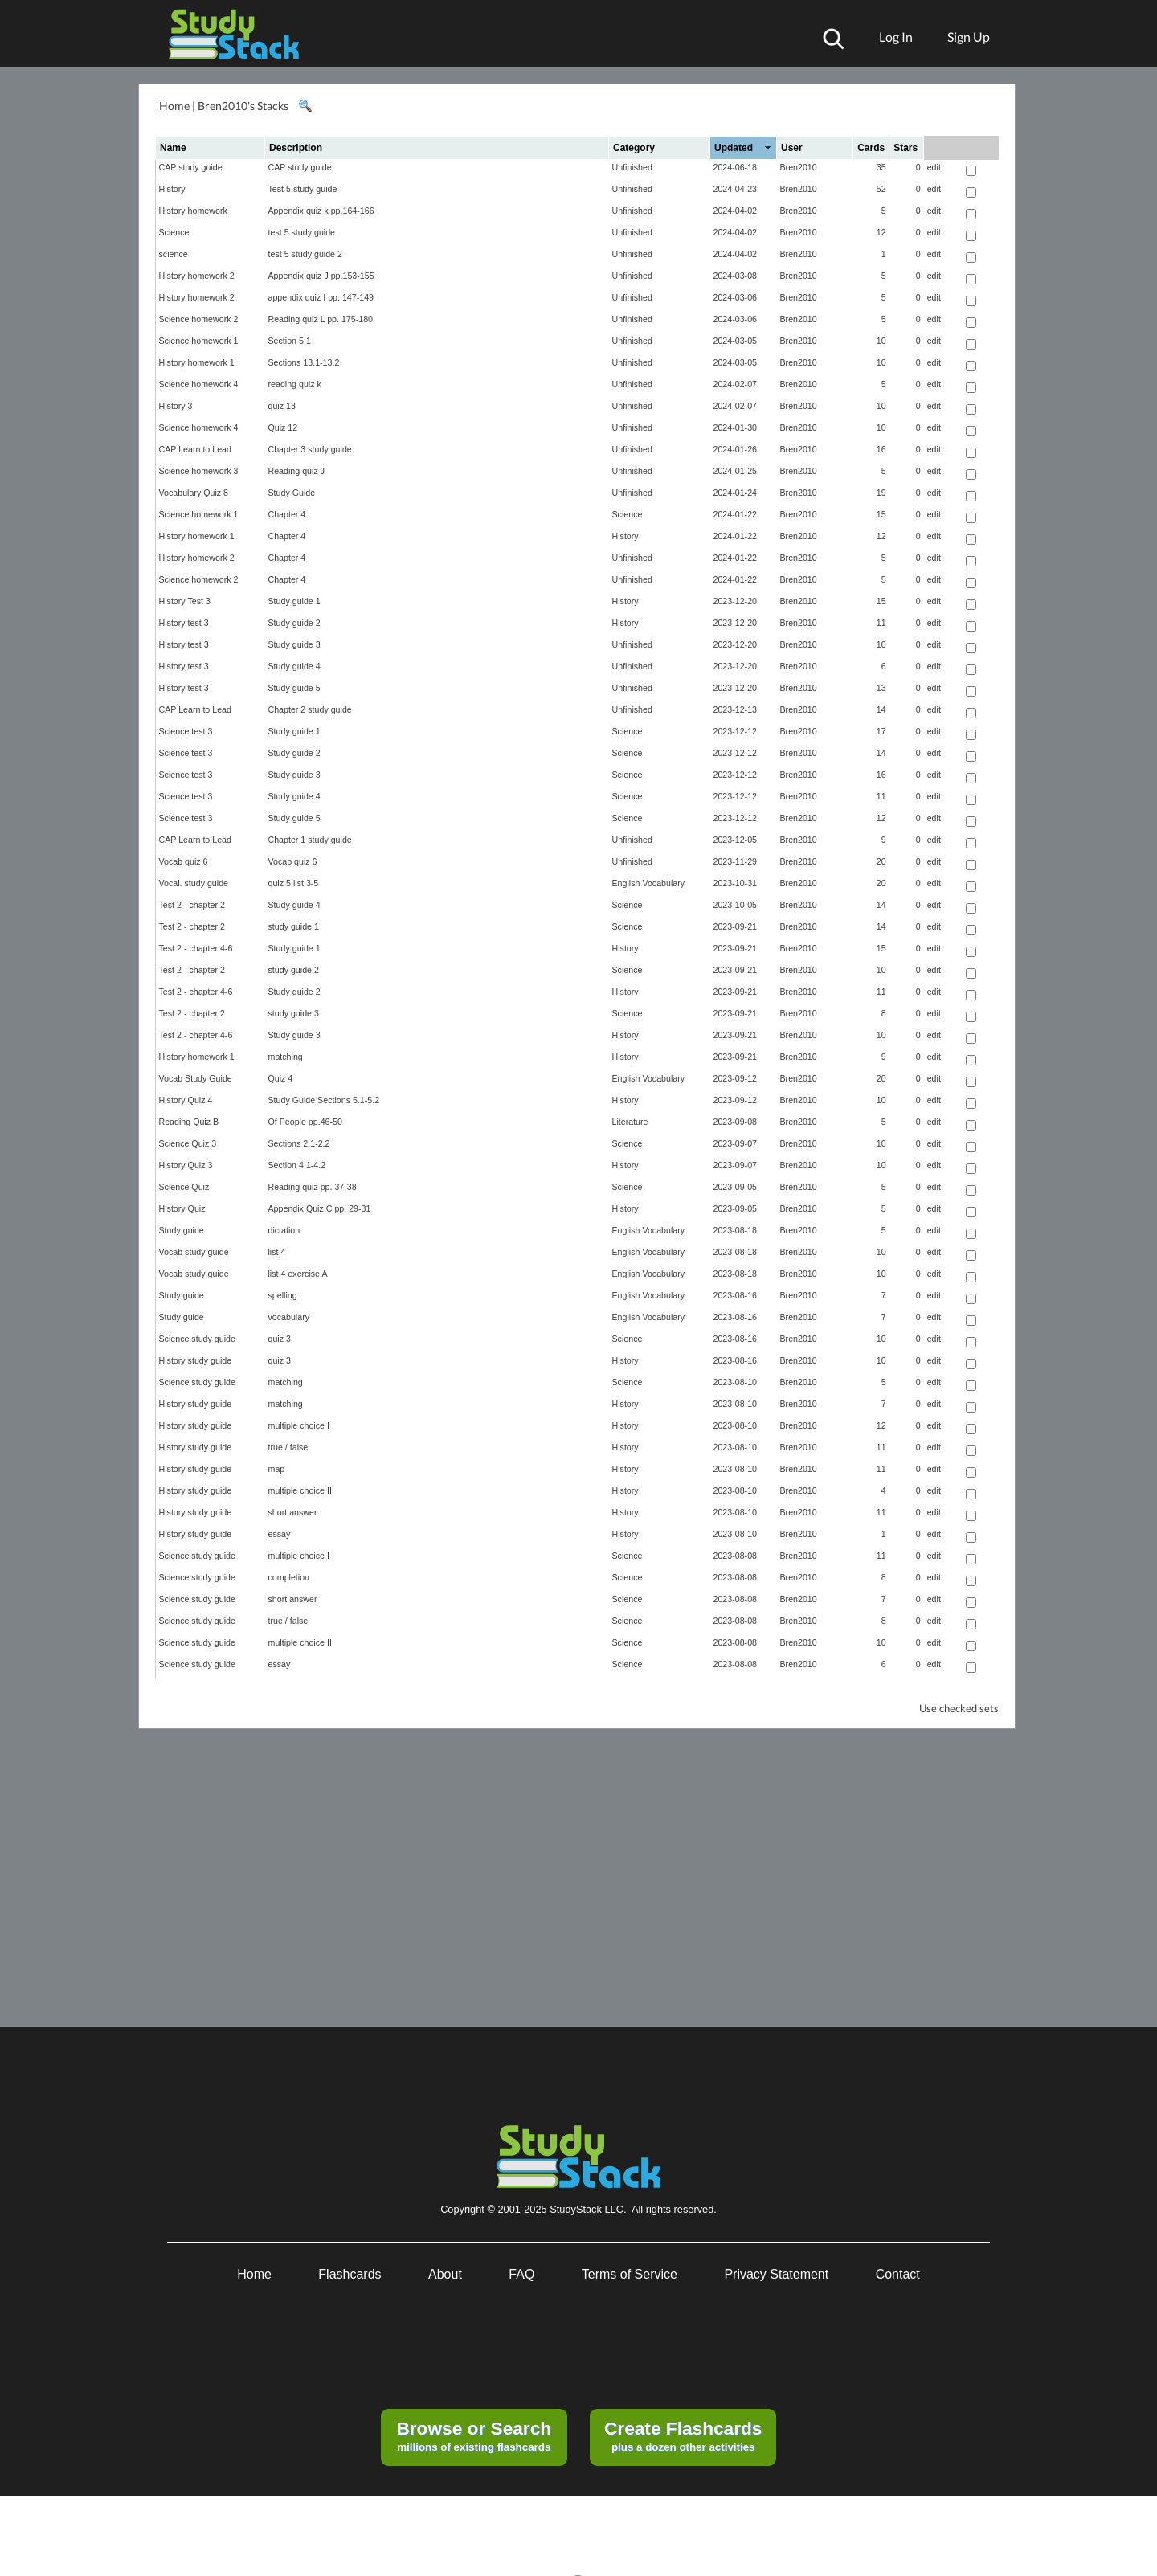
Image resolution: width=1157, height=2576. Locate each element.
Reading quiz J (296, 471)
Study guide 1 (294, 601)
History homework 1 (197, 362)
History (172, 189)
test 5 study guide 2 (305, 254)
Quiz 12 (283, 427)
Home (174, 105)
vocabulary (289, 1317)
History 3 (176, 406)
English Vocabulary (648, 883)
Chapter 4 (287, 514)
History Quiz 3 (186, 1165)
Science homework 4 (199, 384)
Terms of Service (629, 2274)
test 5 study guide (302, 232)
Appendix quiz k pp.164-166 (321, 210)
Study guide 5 (294, 688)
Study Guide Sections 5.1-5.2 (324, 1100)
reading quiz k (294, 384)
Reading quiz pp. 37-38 (312, 1187)
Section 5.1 (289, 341)
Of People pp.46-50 (305, 1121)
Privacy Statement (776, 2274)
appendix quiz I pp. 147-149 (321, 297)
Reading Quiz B (189, 1121)
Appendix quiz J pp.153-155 (321, 275)
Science (174, 232)
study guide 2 (293, 970)
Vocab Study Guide (195, 1078)
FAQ (521, 2274)
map (276, 1469)
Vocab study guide (194, 1252)
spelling (282, 1295)
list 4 (277, 1252)
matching (285, 1056)
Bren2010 (798, 167)
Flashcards (349, 2274)
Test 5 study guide (302, 189)
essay (279, 1534)
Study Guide (292, 492)
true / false (288, 1447)
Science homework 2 (199, 319)
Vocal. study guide (194, 883)
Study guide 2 (294, 623)
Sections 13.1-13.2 (304, 362)
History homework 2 (197, 275)
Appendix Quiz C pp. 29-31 (319, 1208)
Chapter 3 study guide (310, 449)
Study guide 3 (294, 644)
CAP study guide (191, 167)
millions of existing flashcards (473, 2435)
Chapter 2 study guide (310, 709)
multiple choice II (300, 1490)
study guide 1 (293, 926)
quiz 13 (282, 406)
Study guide (181, 1230)
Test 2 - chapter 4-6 (196, 948)
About (445, 2274)
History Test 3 (185, 601)
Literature (630, 1121)
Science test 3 (186, 731)
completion (289, 1577)
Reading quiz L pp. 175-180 (321, 319)
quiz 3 (279, 1338)
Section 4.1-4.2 (297, 1165)
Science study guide (197, 1338)
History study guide (195, 1360)
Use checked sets (959, 1708)
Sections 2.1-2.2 (299, 1143)
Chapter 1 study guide (310, 839)
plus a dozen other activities (683, 2435)
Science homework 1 (199, 341)
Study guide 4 (294, 666)
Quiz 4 (280, 1078)
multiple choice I (298, 1425)
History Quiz (182, 1208)
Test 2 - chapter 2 (192, 905)
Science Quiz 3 (188, 1143)
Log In (896, 36)
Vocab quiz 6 (183, 861)
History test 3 (184, 623)
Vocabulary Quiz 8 (193, 492)
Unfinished (632, 167)
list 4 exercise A (298, 1273)
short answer (292, 1512)
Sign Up (968, 36)
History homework (193, 210)
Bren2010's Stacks (243, 105)
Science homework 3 (199, 471)
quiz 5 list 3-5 (293, 883)
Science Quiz (184, 1187)
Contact (898, 2274)
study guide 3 (293, 1013)
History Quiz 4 (186, 1100)
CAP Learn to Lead (195, 449)
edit (934, 167)
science (173, 254)
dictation (284, 1230)
